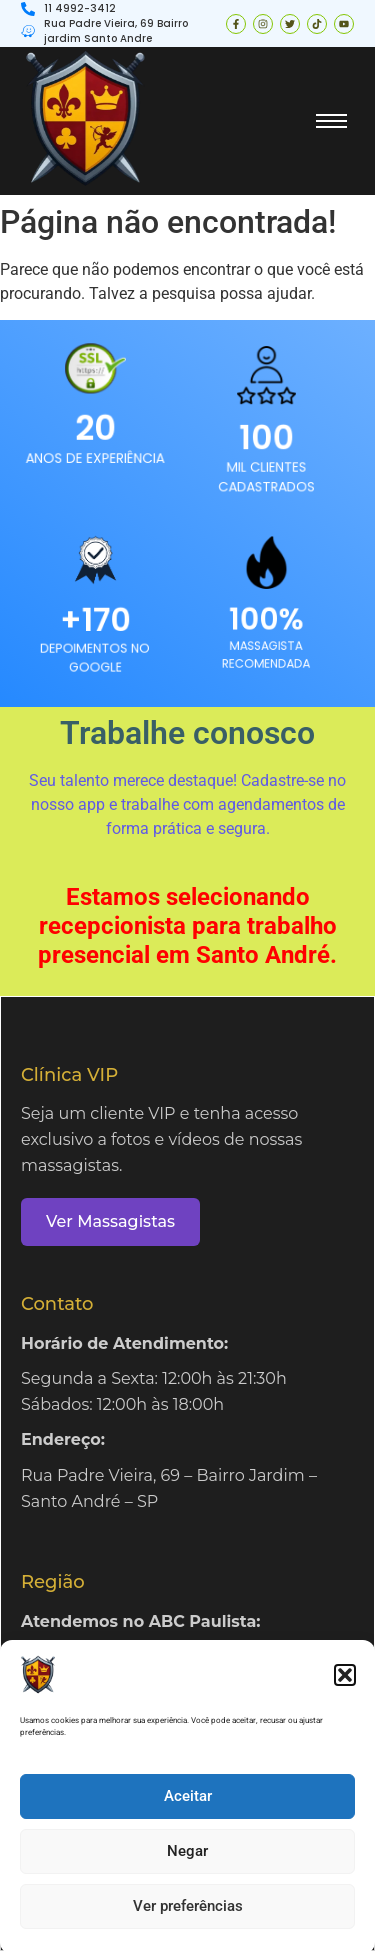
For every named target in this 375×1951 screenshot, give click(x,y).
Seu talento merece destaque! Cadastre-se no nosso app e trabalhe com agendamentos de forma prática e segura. (187, 804)
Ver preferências (188, 1920)
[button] (345, 1689)
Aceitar (188, 1810)
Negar (187, 1865)
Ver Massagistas (110, 1221)
